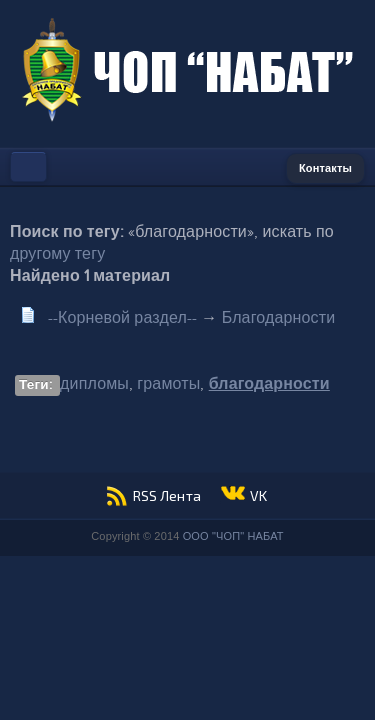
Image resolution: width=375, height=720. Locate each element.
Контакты (325, 168)
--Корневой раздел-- (123, 318)
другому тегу (57, 254)
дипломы (94, 384)
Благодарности (279, 318)
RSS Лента (167, 495)
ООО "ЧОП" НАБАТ (233, 536)
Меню (28, 167)
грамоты (168, 384)
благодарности (269, 384)
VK (258, 495)
